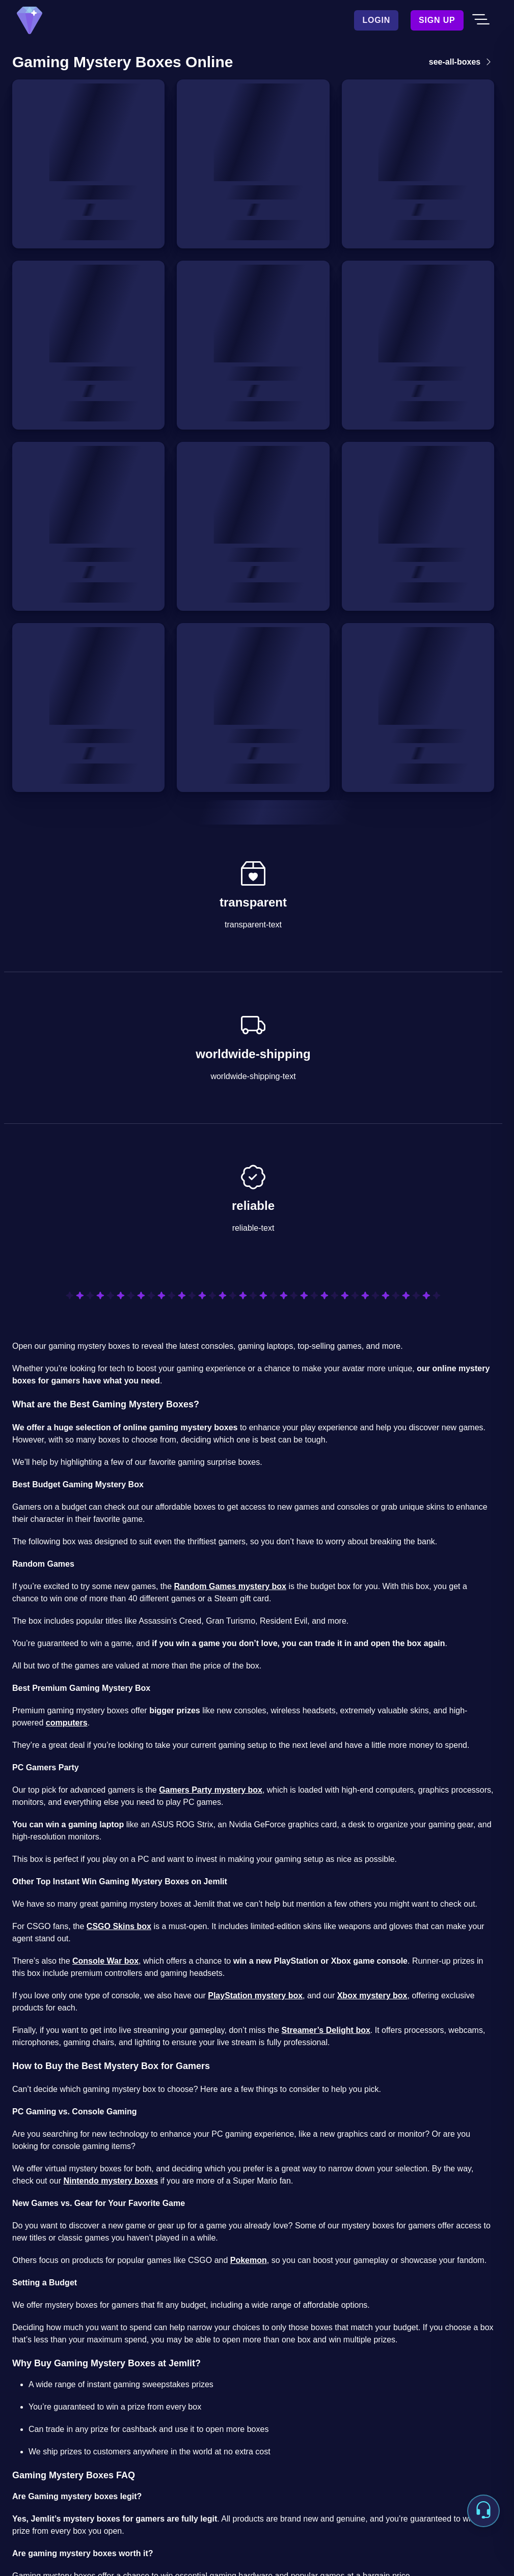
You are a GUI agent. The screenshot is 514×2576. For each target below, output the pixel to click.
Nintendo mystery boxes (111, 2180)
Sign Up (437, 20)
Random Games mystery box (230, 1586)
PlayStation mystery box (255, 1995)
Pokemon (248, 2260)
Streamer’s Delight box (326, 2030)
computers (67, 1722)
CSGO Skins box (119, 1926)
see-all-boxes (461, 62)
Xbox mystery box (372, 1995)
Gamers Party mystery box (210, 1790)
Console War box (105, 1961)
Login (376, 20)
